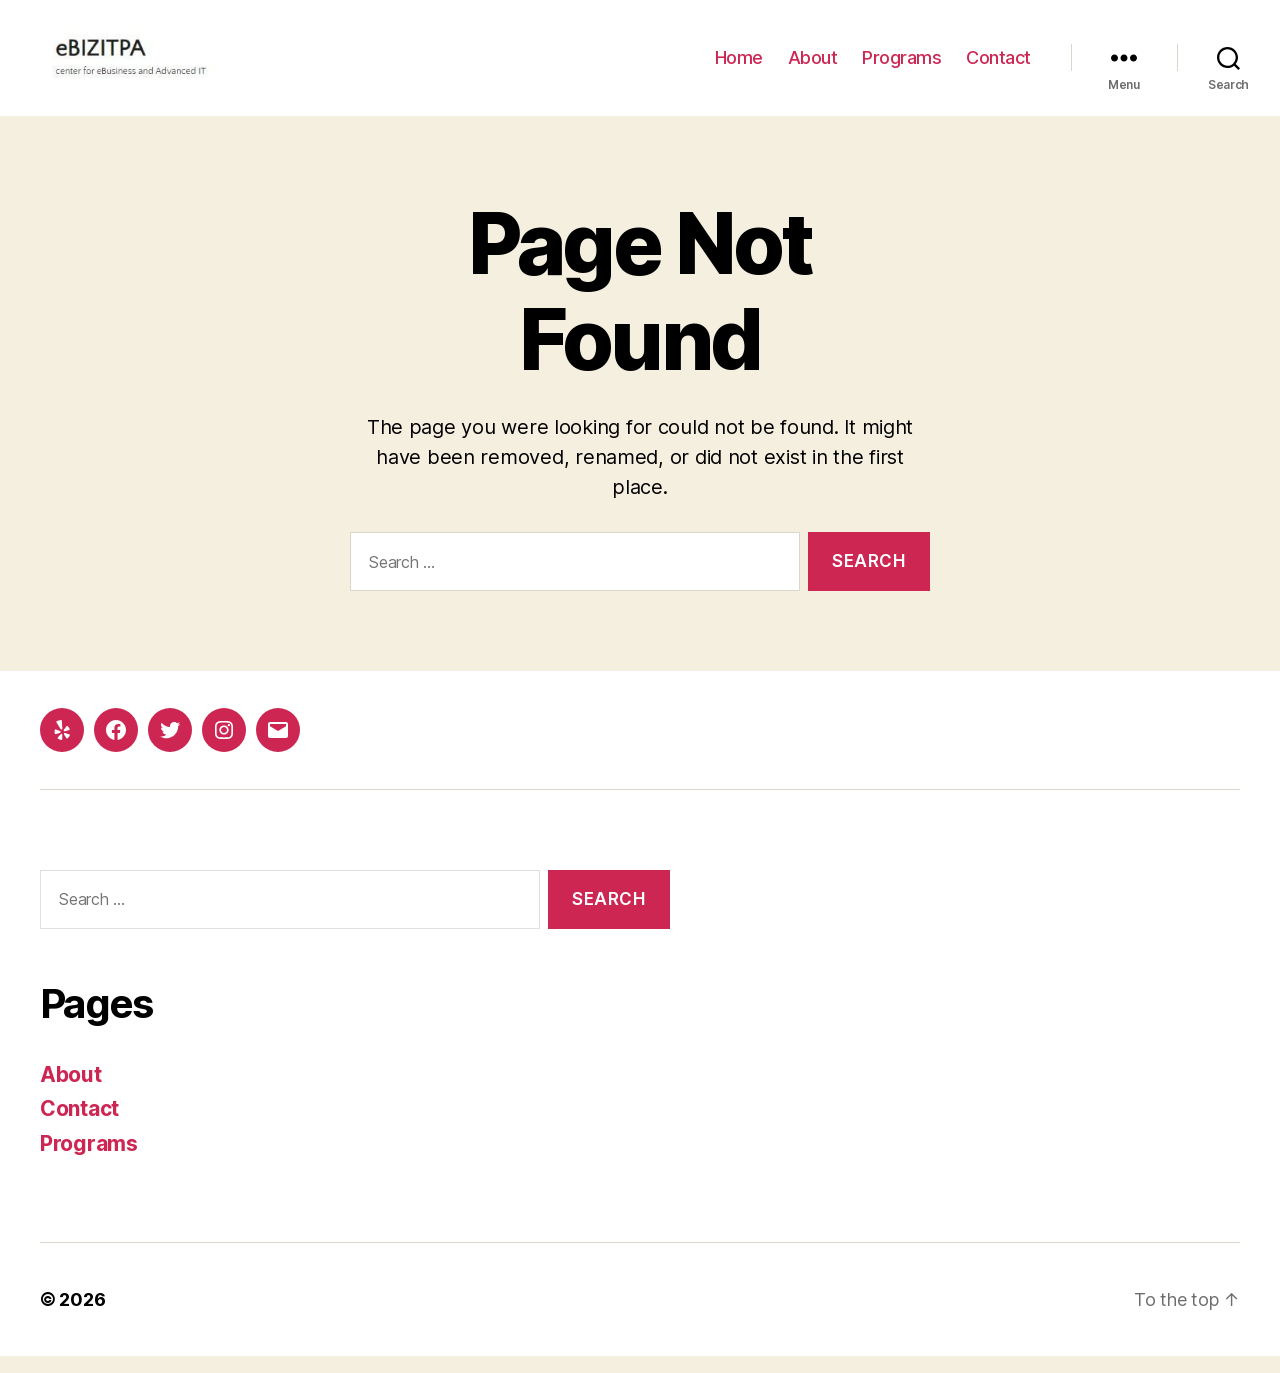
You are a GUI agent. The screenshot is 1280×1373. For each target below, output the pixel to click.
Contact (998, 66)
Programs (901, 66)
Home (739, 66)
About (813, 66)
